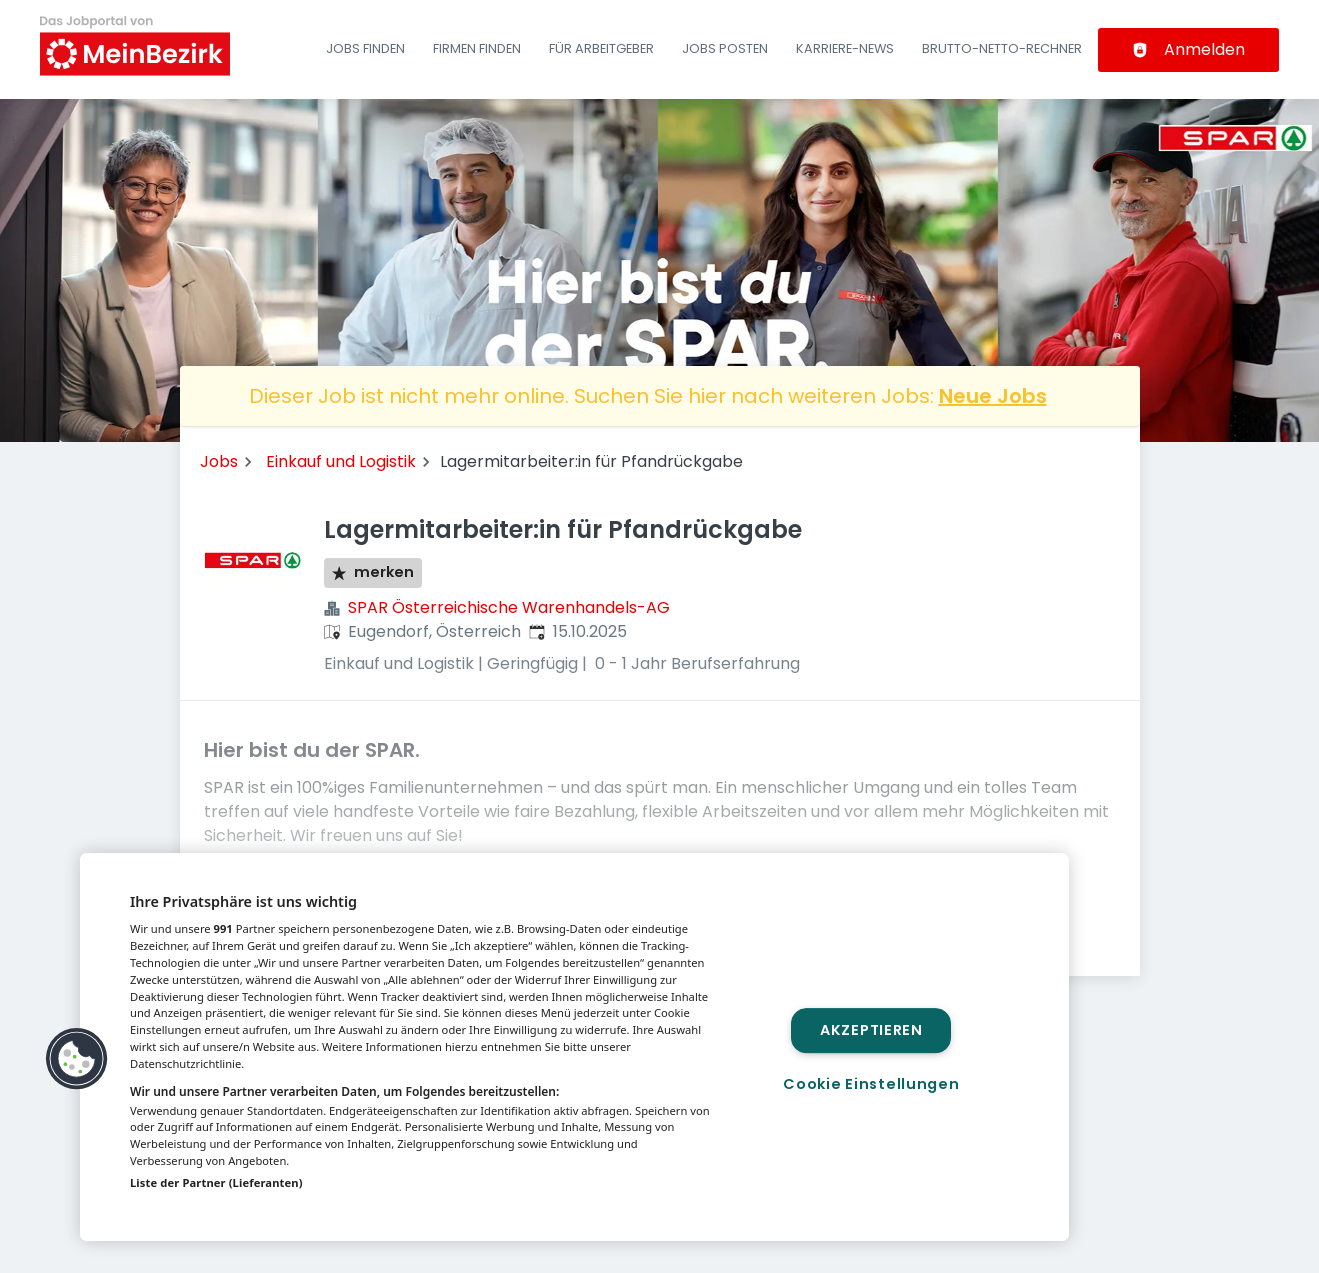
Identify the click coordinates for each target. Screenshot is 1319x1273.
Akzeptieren (871, 1030)
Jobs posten (725, 48)
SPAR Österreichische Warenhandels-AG (509, 607)
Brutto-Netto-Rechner (1002, 48)
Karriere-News (845, 48)
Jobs (219, 461)
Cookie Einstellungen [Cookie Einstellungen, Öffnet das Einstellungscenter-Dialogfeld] (871, 1084)
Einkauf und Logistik (341, 461)
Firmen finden (477, 48)
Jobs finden (365, 48)
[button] (77, 1059)
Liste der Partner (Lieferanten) (216, 1182)
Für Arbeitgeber (601, 48)
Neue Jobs (993, 396)
